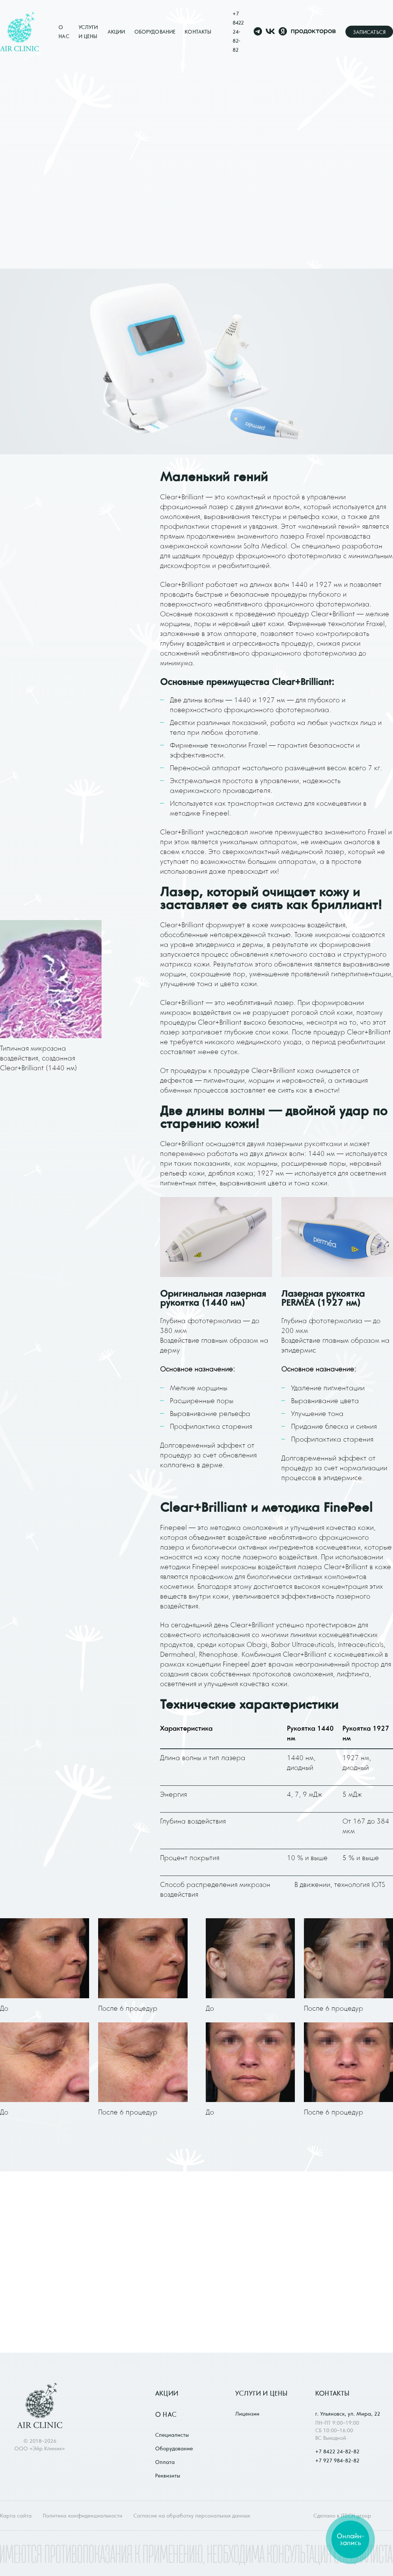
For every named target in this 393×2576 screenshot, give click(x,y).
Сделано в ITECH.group (342, 2515)
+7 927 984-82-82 (337, 2460)
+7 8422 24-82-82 (238, 31)
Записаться (369, 32)
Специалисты (172, 2434)
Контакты (198, 31)
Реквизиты (167, 2475)
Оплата (165, 2462)
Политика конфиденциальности (82, 2515)
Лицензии (247, 2413)
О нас (166, 2414)
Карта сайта (16, 2515)
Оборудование (155, 31)
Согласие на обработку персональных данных (191, 2515)
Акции (116, 31)
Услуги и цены (261, 2393)
